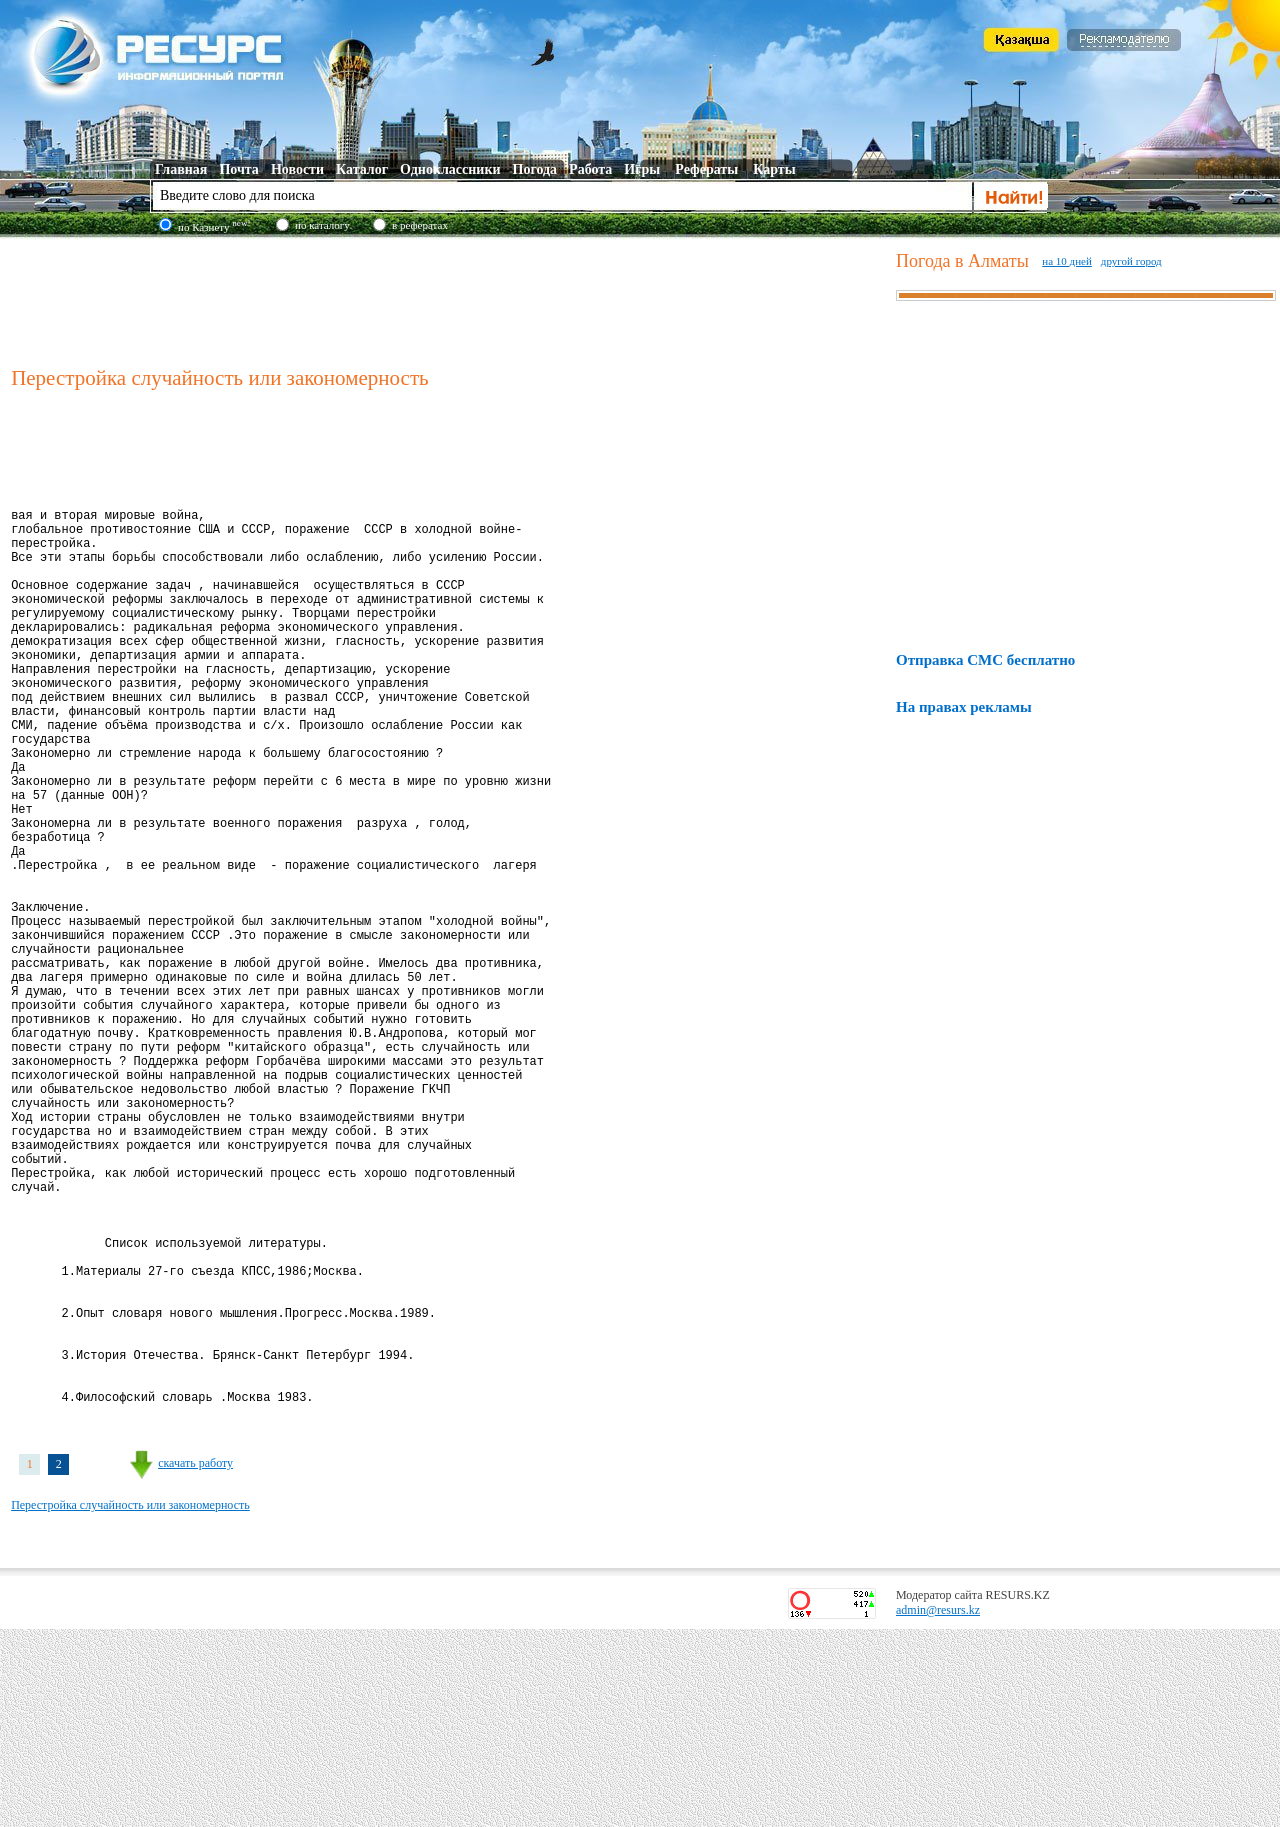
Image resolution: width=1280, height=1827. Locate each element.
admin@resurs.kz (938, 1808)
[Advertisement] (449, 299)
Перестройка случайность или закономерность (130, 1703)
